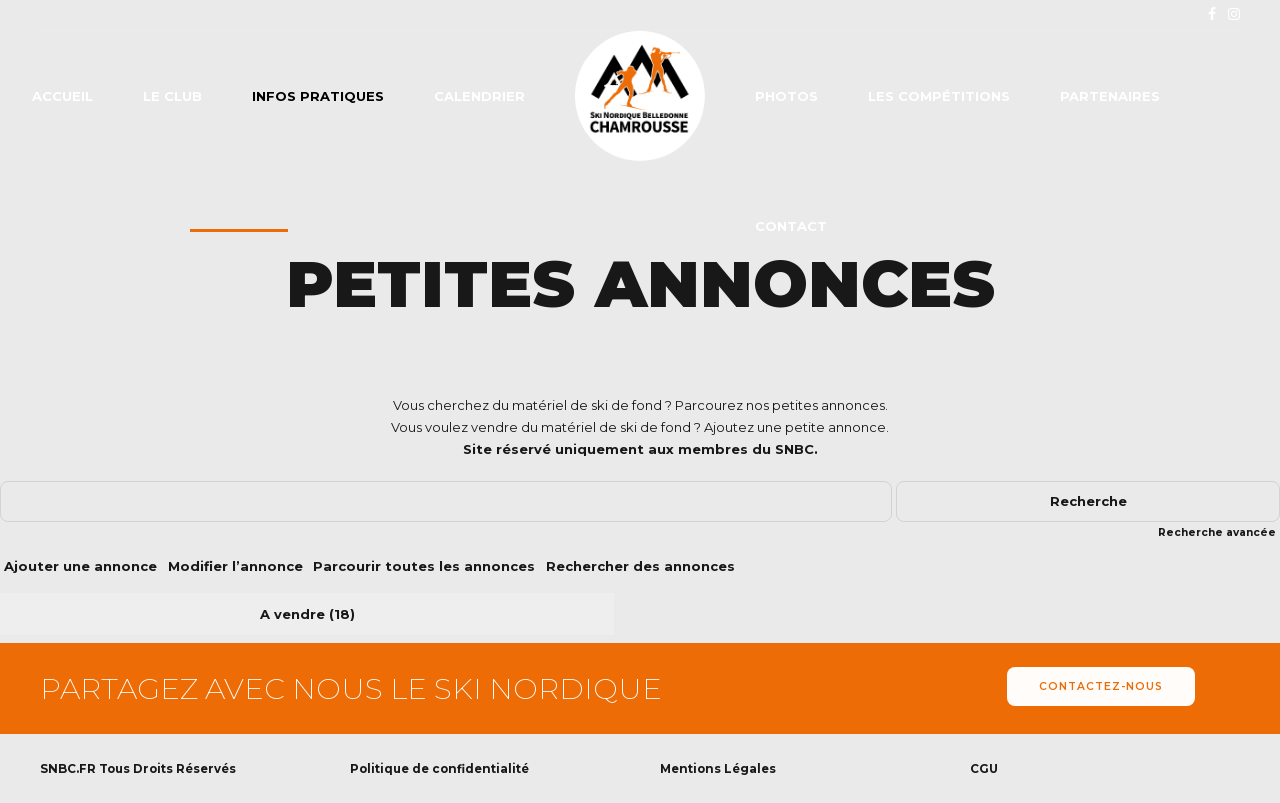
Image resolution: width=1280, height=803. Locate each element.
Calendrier (479, 96)
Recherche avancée (1217, 532)
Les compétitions (939, 96)
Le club (172, 96)
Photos (786, 96)
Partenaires (1110, 96)
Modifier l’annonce (235, 566)
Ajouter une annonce (80, 566)
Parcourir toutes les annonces (424, 566)
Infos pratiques (318, 96)
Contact (791, 226)
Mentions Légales (718, 769)
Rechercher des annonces (640, 566)
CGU (984, 769)
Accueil (62, 96)
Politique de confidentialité (439, 769)
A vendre (292, 614)
